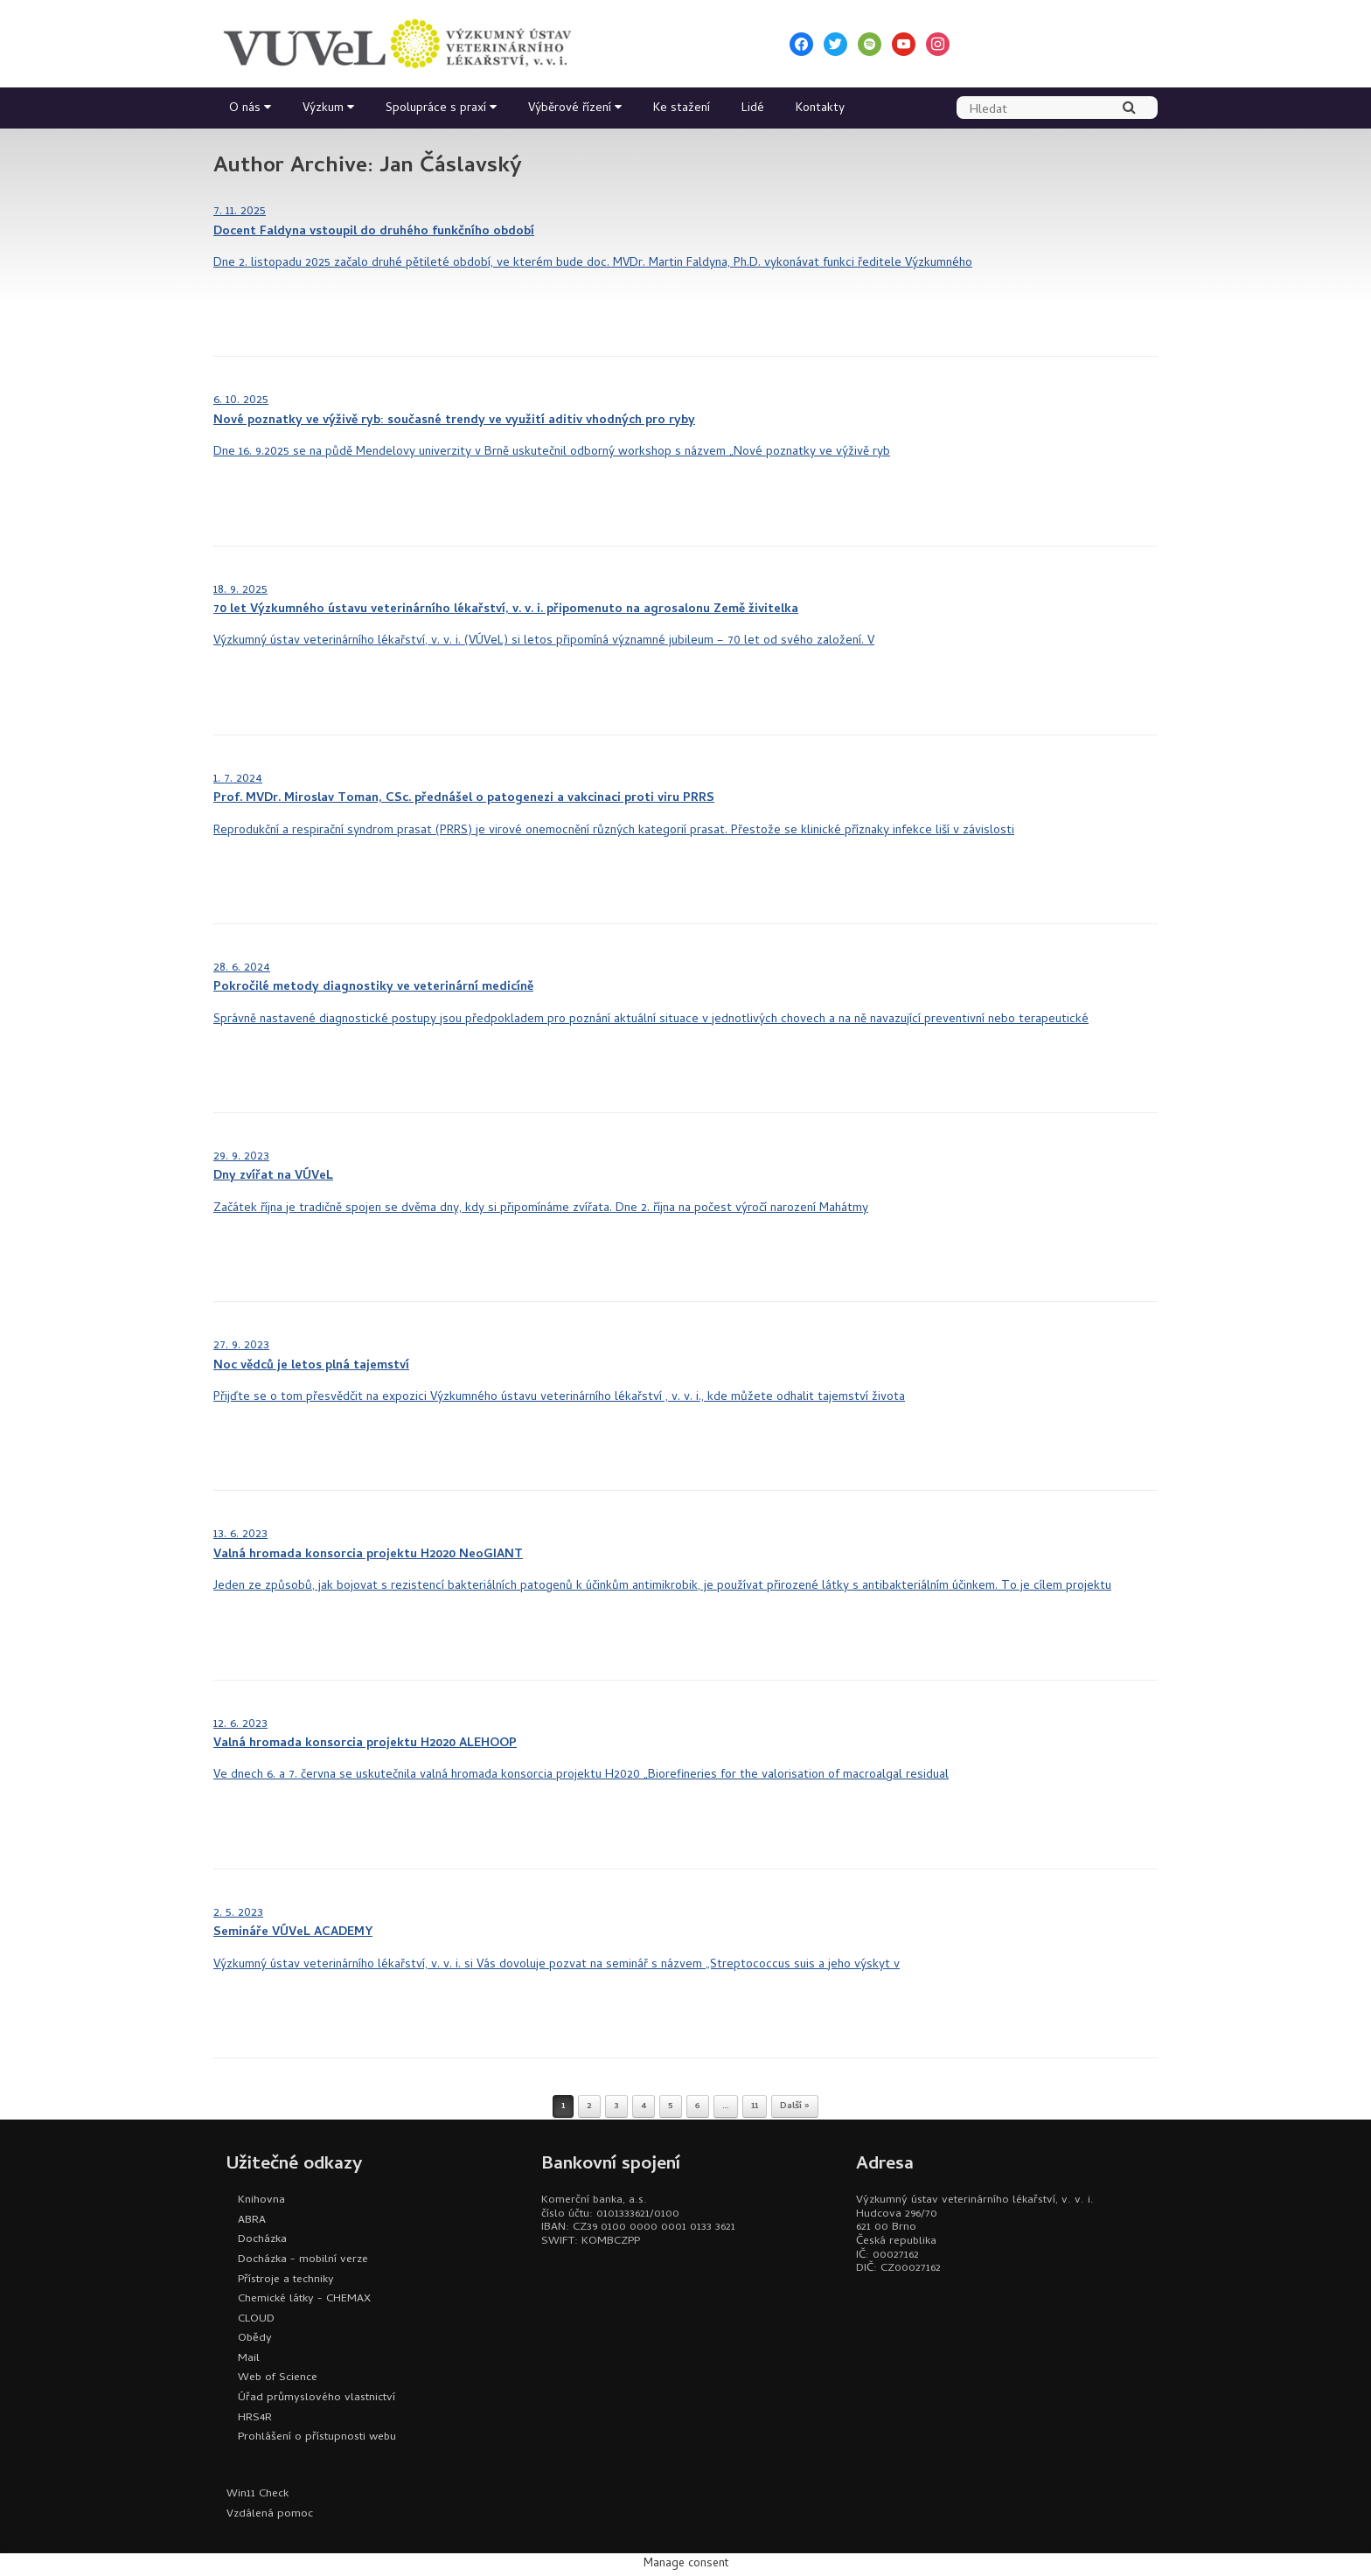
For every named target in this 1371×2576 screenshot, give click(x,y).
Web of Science (277, 2378)
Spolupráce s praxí (436, 109)
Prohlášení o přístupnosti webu (317, 2437)
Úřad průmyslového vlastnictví (316, 2398)
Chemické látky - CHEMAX (304, 2299)
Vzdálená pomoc (269, 2514)
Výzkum (323, 109)
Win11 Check (257, 2494)
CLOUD (256, 2319)
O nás (245, 109)
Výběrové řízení (569, 109)
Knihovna (261, 2200)
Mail (249, 2359)
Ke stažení (681, 109)
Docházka (262, 2240)
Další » (795, 2106)
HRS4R (255, 2418)
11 (754, 2106)
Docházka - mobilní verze (303, 2260)
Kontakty (820, 109)
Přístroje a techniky (286, 2280)
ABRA (252, 2220)
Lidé (752, 109)
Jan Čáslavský (450, 167)
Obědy (255, 2338)
